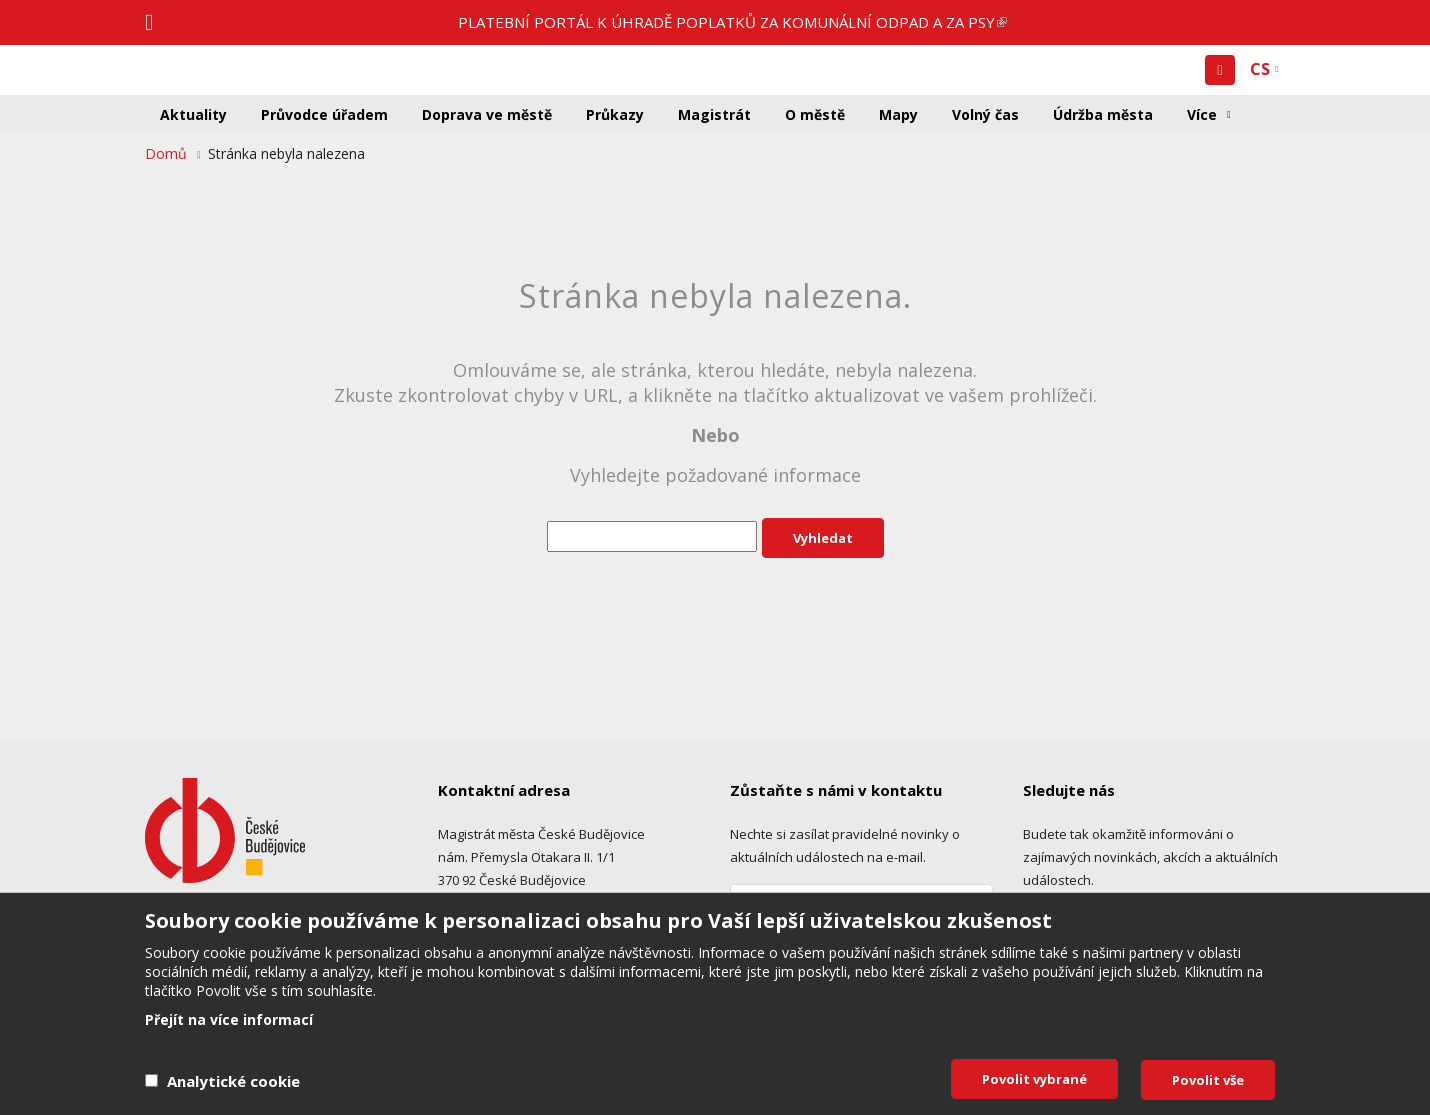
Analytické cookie (233, 1081)
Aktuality (193, 114)
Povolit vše (1208, 1080)
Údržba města (1103, 114)
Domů (166, 153)
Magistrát (714, 114)
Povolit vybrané (1034, 1079)
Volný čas (985, 114)
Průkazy (615, 114)
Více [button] (1202, 114)
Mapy (898, 114)
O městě (815, 114)
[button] (1220, 70)
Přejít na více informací (229, 1020)
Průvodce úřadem (324, 114)
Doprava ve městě (487, 114)
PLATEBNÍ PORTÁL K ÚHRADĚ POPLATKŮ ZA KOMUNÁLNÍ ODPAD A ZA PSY (732, 22)
